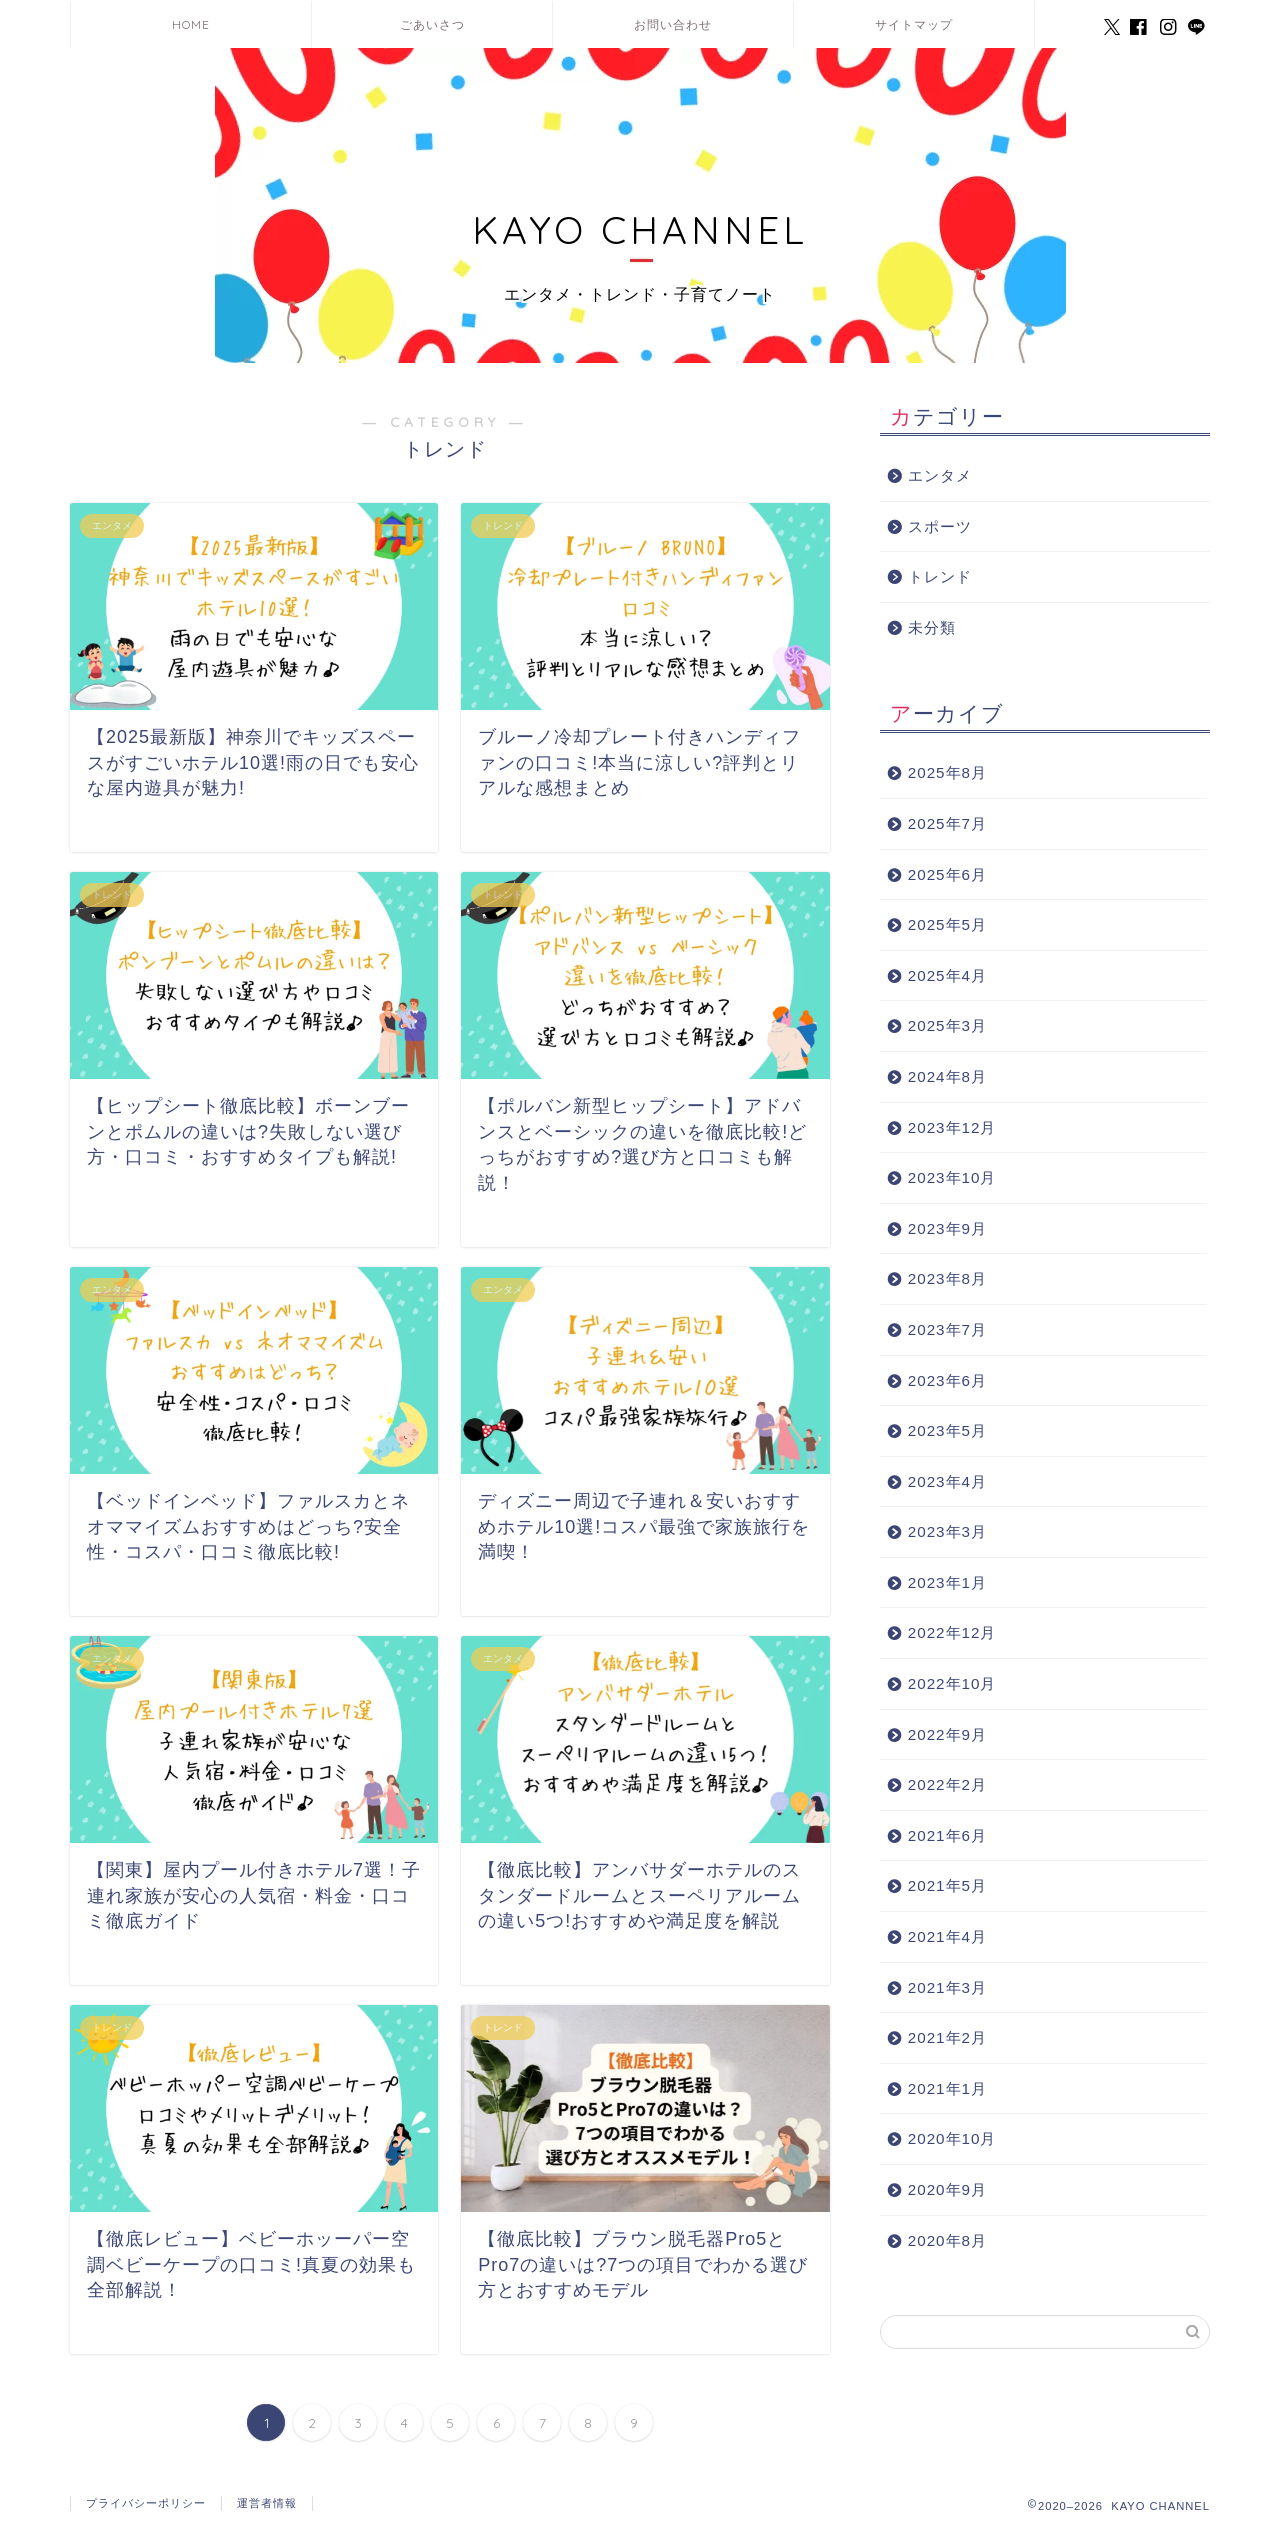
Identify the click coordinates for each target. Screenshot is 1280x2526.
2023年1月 (947, 1582)
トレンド (940, 576)
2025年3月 (947, 1025)
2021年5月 (947, 1885)
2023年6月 (947, 1380)
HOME (191, 24)
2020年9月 (947, 2189)
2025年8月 (947, 772)
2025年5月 (947, 924)
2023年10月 (952, 1177)
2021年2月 (947, 2037)
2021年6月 (947, 1835)
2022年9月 (947, 1734)
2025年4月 (947, 975)
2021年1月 (947, 2088)
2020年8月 (947, 2240)
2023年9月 (947, 1228)
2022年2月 (947, 1784)
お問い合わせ (673, 24)
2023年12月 (952, 1127)
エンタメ (940, 475)
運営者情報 (267, 2503)
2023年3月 (947, 1531)
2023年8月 (947, 1278)
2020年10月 (952, 2138)
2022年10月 (952, 1683)
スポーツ (940, 526)
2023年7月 (947, 1329)
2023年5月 (947, 1430)
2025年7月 (947, 823)
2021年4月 (947, 1936)
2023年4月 (947, 1481)
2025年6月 (947, 874)
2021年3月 (947, 1987)
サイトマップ (914, 24)
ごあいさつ (432, 24)
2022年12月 (952, 1632)
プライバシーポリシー (146, 2503)
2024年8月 (947, 1076)
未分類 (932, 627)
